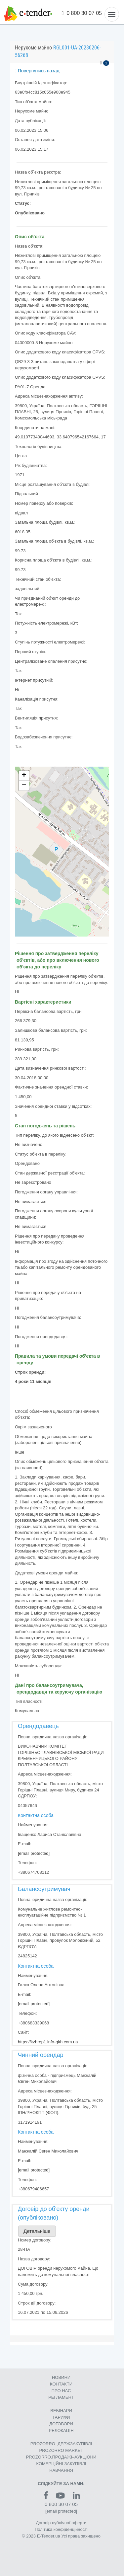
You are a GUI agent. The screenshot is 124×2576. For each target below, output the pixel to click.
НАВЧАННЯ (61, 2470)
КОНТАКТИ (61, 2384)
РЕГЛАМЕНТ (61, 2397)
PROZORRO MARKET (61, 2450)
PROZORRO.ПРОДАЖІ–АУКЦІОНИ (61, 2457)
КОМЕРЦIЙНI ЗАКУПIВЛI (61, 2463)
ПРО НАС (61, 2390)
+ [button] (24, 776)
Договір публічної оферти (61, 2522)
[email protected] (34, 1853)
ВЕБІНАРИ (61, 2410)
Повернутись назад (37, 70)
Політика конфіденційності (61, 2529)
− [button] (24, 786)
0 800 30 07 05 (82, 13)
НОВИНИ (61, 2377)
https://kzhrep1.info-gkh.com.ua (48, 2041)
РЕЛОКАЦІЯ (61, 2430)
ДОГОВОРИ (61, 2423)
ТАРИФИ (61, 2417)
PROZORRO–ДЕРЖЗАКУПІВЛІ (61, 2443)
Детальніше (37, 2231)
